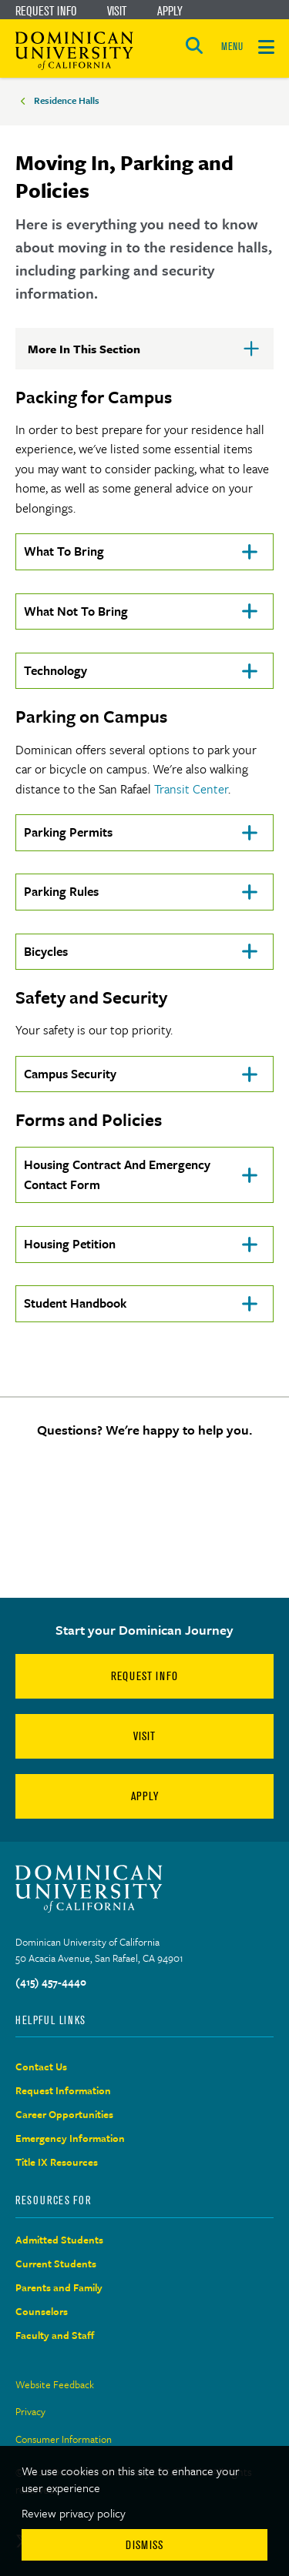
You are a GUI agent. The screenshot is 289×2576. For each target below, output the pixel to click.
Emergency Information (70, 2138)
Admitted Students (59, 2239)
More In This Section (109, 354)
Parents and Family (58, 2287)
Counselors (41, 2311)
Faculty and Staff (55, 2335)
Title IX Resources (56, 2162)
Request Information (63, 2090)
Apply (170, 10)
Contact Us (41, 2066)
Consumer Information (63, 2439)
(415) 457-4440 (50, 1982)
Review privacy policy (74, 2512)
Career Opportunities (64, 2114)
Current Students (55, 2263)
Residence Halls (66, 100)
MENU (232, 46)
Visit (116, 10)
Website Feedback (54, 2384)
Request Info (45, 10)
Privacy (30, 2411)
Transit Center (191, 789)
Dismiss (144, 2545)
